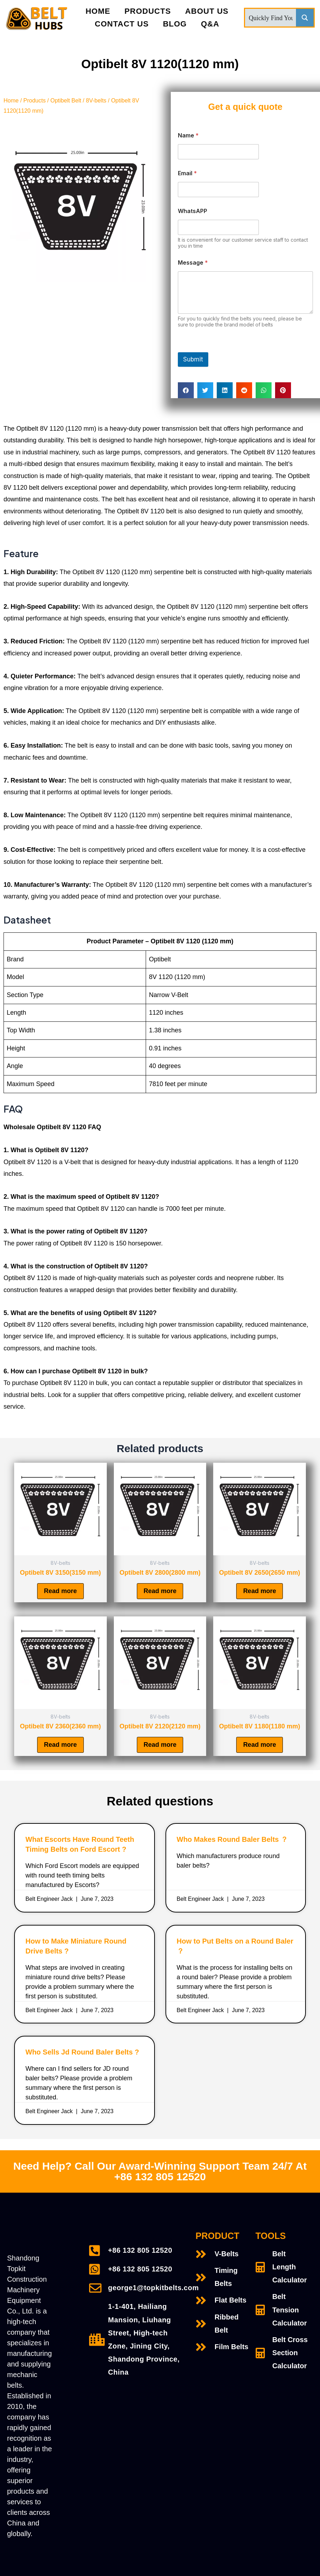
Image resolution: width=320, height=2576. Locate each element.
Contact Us (122, 23)
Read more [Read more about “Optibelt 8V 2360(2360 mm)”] (60, 1745)
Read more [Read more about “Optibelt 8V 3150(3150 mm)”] (60, 1590)
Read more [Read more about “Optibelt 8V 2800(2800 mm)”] (160, 1590)
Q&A (210, 23)
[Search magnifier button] (305, 17)
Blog (175, 23)
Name (188, 135)
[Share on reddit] (244, 390)
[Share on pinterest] (283, 390)
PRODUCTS (147, 11)
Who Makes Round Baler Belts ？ (232, 1840)
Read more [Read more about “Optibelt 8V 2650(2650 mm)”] (259, 1590)
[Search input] (271, 17)
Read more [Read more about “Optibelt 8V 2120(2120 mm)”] (160, 1745)
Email (187, 173)
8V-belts (96, 101)
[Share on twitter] (205, 390)
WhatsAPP (192, 211)
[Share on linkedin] (225, 390)
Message (193, 262)
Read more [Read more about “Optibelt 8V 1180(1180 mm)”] (259, 1745)
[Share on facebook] (186, 390)
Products (34, 101)
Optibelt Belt (66, 101)
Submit (193, 359)
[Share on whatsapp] (264, 390)
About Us (206, 11)
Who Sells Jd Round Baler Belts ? (82, 2052)
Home (98, 11)
